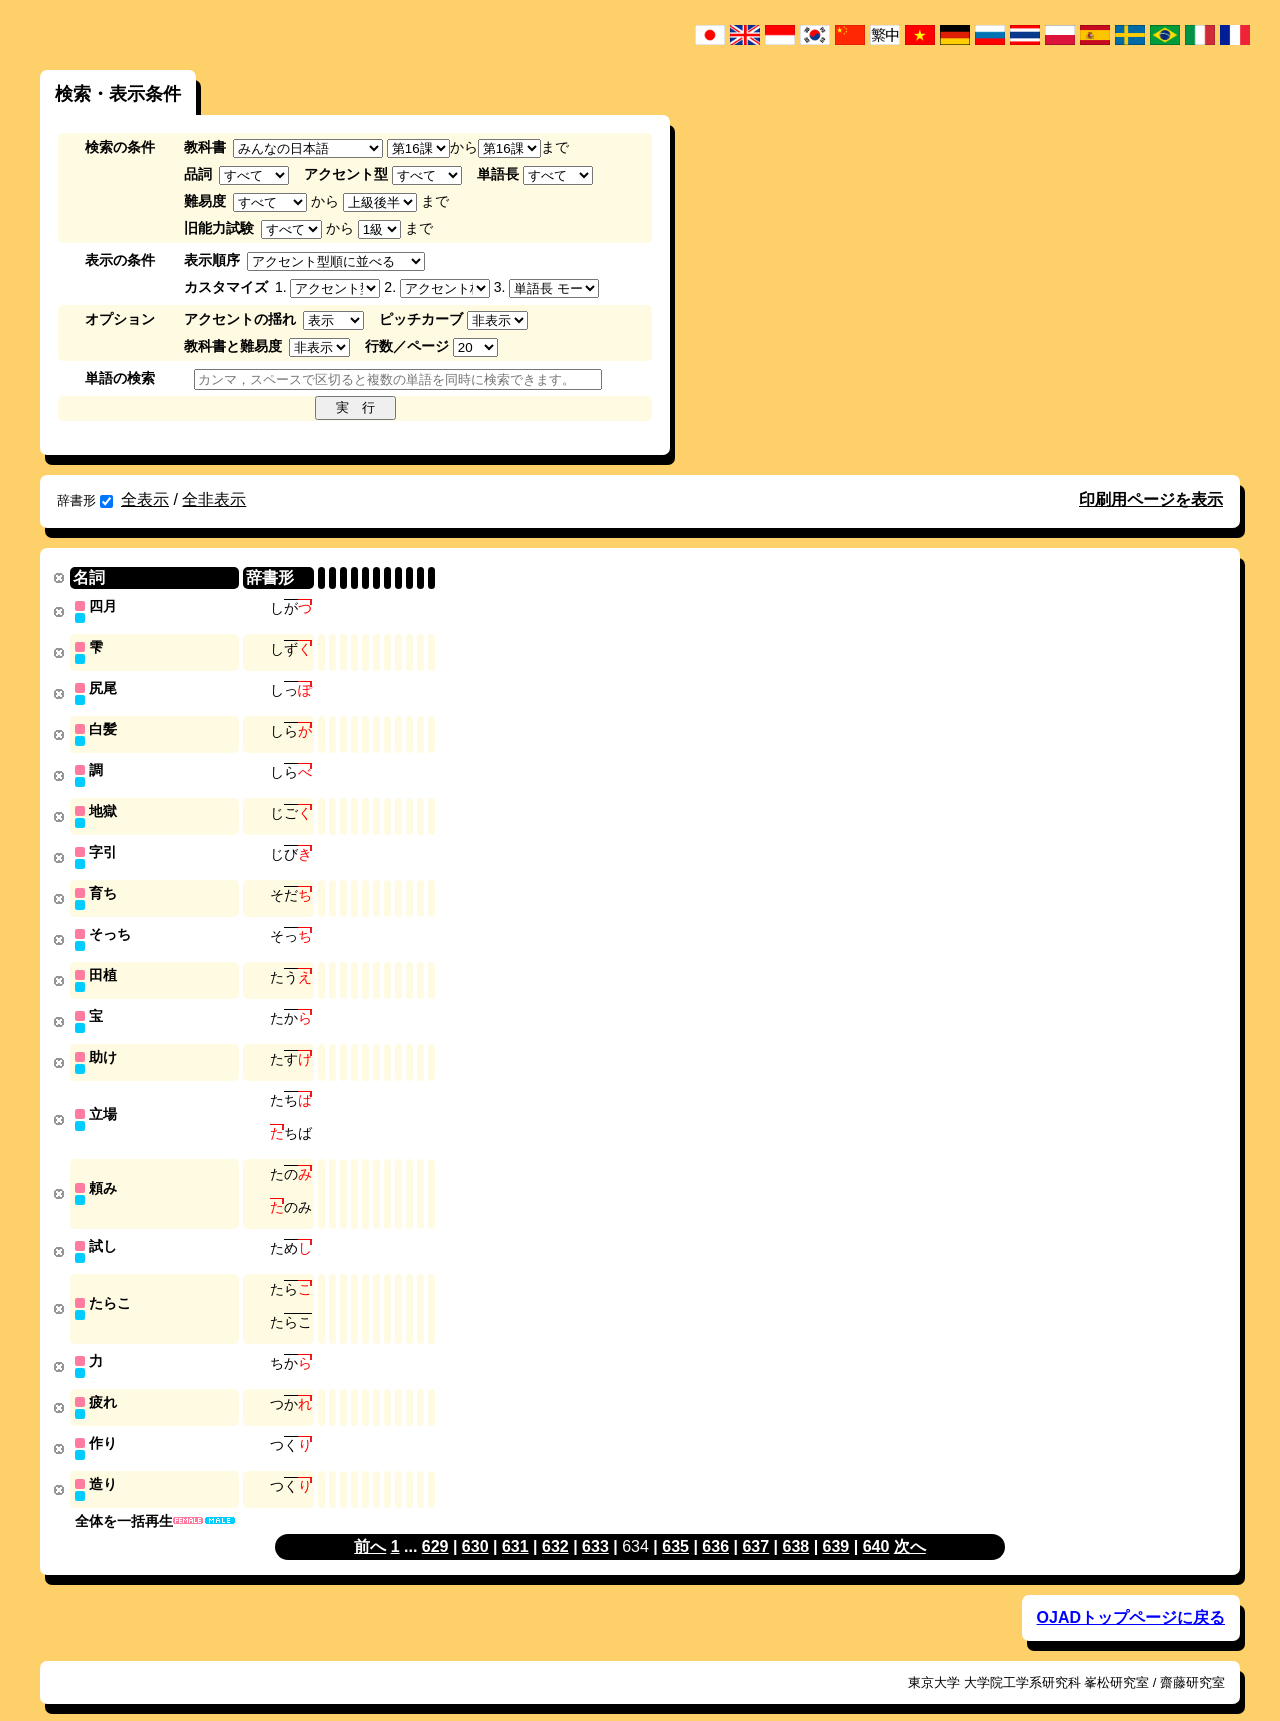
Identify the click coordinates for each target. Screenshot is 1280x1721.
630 (475, 1523)
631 (515, 1523)
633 (595, 1523)
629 (435, 1523)
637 (755, 1523)
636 (715, 1523)
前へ (370, 1523)
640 (876, 1523)
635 (675, 1523)
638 (795, 1523)
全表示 (145, 499)
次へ (910, 1523)
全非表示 (214, 499)
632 (555, 1523)
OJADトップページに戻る (1131, 1594)
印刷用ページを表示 (1151, 499)
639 (836, 1523)
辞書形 (85, 500)
